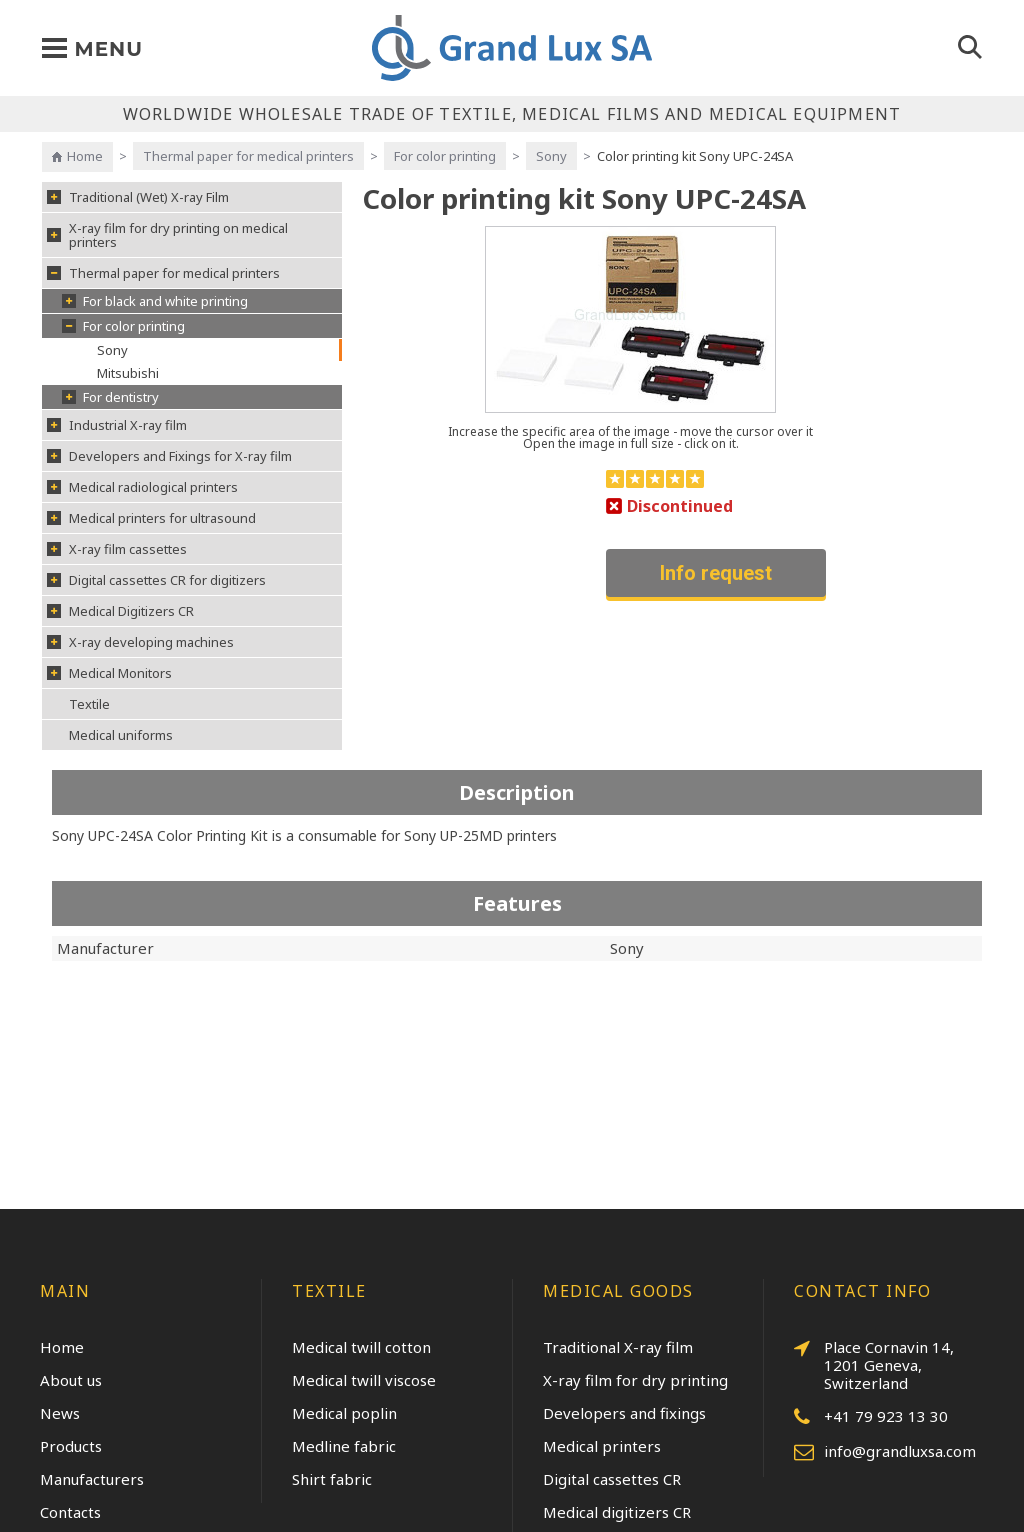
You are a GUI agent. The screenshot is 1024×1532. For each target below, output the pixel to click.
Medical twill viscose (364, 1380)
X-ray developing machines (140, 642)
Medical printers (602, 1446)
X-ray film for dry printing (635, 1380)
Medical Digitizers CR (120, 611)
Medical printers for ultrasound (151, 518)
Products (71, 1446)
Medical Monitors (109, 673)
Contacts (70, 1512)
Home (85, 156)
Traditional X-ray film (618, 1347)
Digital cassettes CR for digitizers (156, 580)
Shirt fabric (332, 1479)
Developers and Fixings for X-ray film (169, 456)
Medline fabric (344, 1446)
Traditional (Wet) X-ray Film (138, 197)
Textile (89, 704)
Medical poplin (344, 1413)
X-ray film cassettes (117, 549)
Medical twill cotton (361, 1347)
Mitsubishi (128, 373)
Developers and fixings (624, 1413)
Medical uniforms (121, 735)
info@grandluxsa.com (885, 1452)
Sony (551, 156)
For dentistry (110, 397)
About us (71, 1380)
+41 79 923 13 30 (871, 1417)
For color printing (445, 156)
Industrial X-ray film (117, 425)
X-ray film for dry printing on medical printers (167, 235)
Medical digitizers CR (617, 1512)
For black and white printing (155, 301)
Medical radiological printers (142, 487)
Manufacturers (92, 1479)
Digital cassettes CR (612, 1479)
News (60, 1413)
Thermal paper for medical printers (248, 156)
